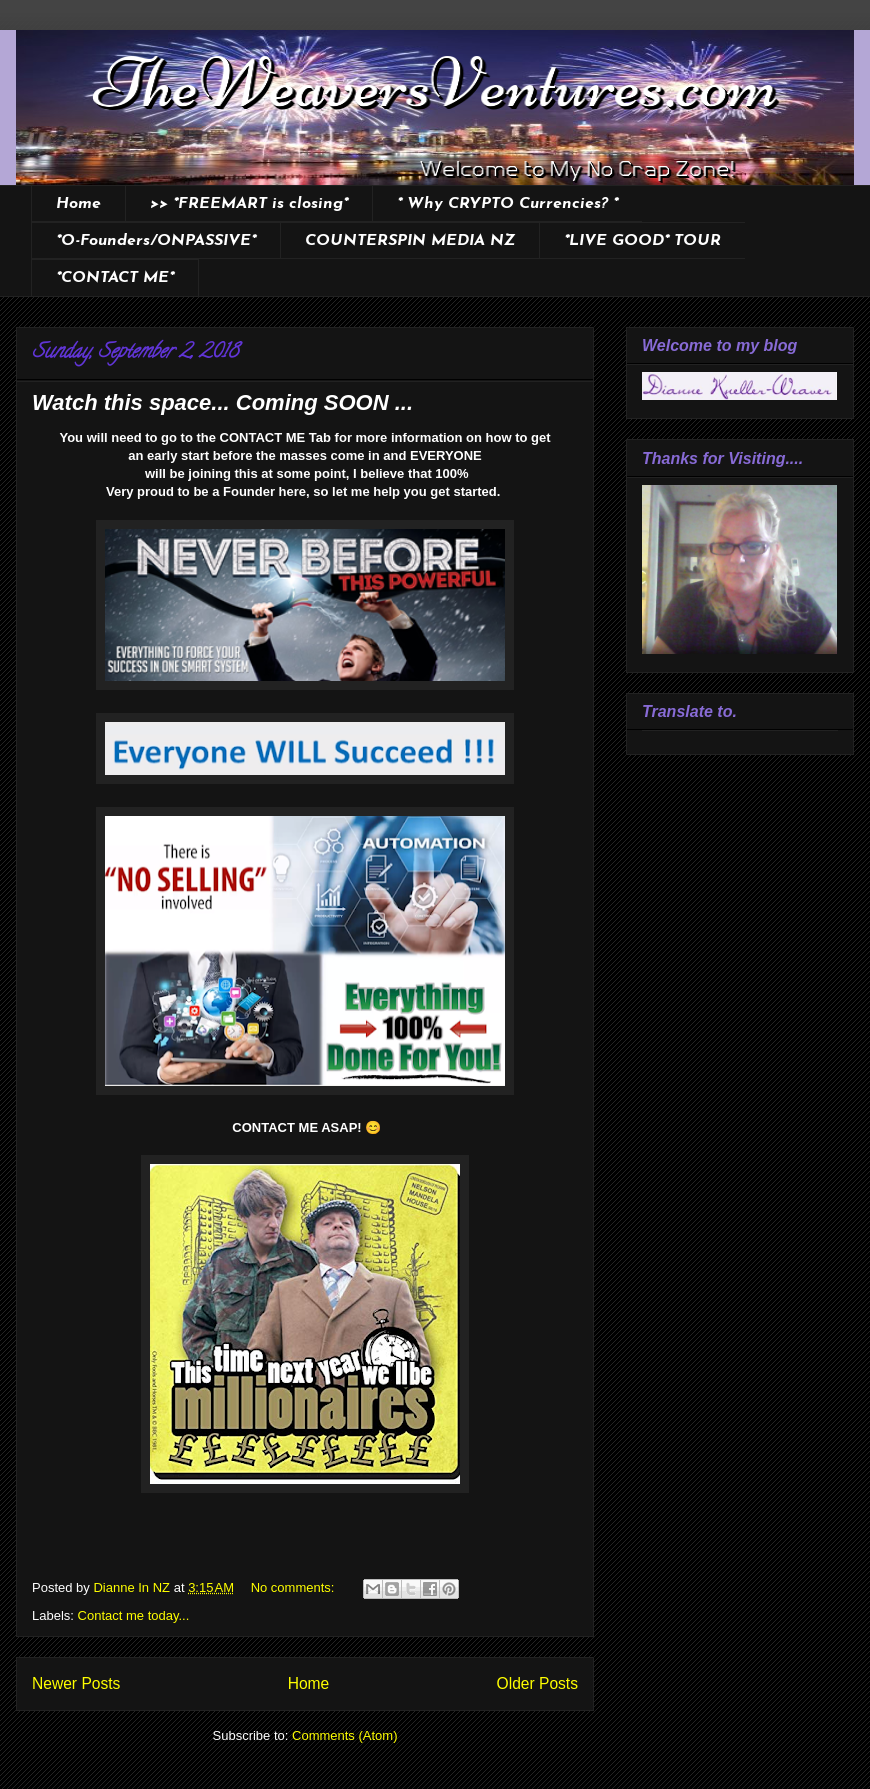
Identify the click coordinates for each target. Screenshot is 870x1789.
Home (78, 204)
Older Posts (537, 1683)
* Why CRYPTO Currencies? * (507, 204)
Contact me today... (134, 1615)
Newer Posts (76, 1683)
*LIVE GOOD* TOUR (642, 241)
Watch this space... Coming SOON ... (222, 402)
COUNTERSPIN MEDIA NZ (410, 241)
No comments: (294, 1587)
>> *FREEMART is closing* (249, 204)
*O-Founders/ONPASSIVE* (156, 241)
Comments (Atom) (344, 1735)
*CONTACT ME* (115, 278)
